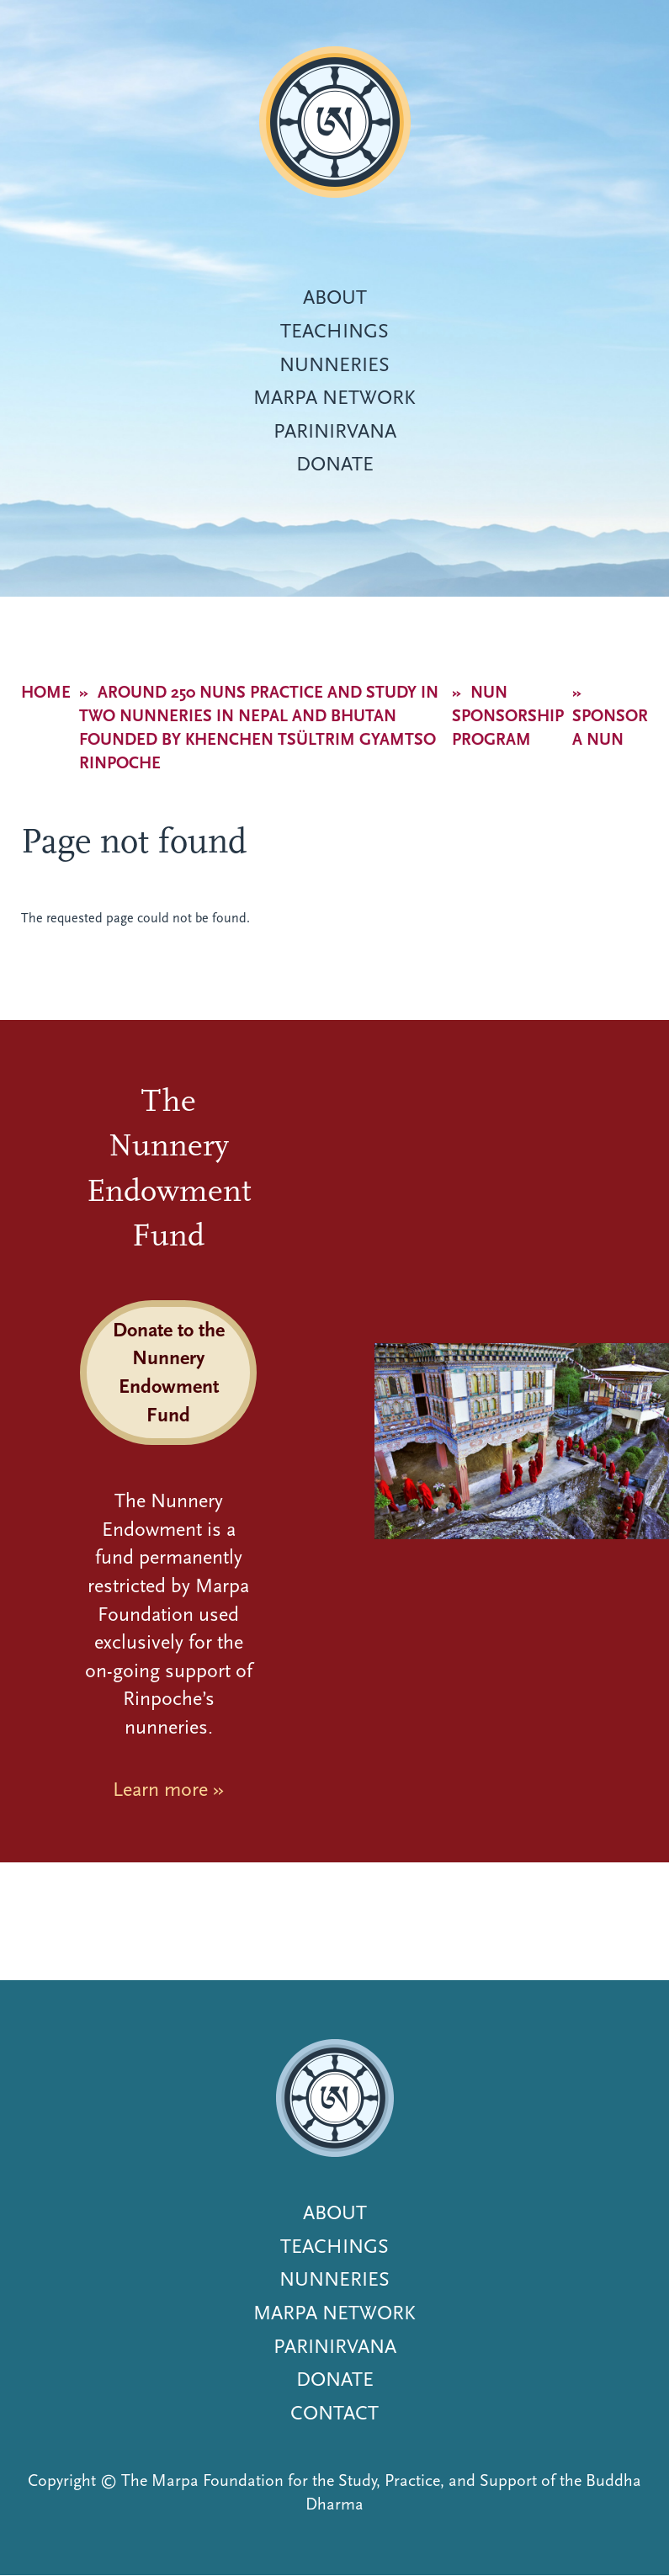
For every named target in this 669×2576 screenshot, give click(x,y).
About (335, 297)
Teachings (334, 331)
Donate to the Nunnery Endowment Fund (169, 1372)
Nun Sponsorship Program (508, 716)
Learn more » (168, 1789)
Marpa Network (334, 397)
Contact (334, 2413)
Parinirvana (334, 431)
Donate (335, 463)
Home (46, 692)
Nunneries (334, 364)
